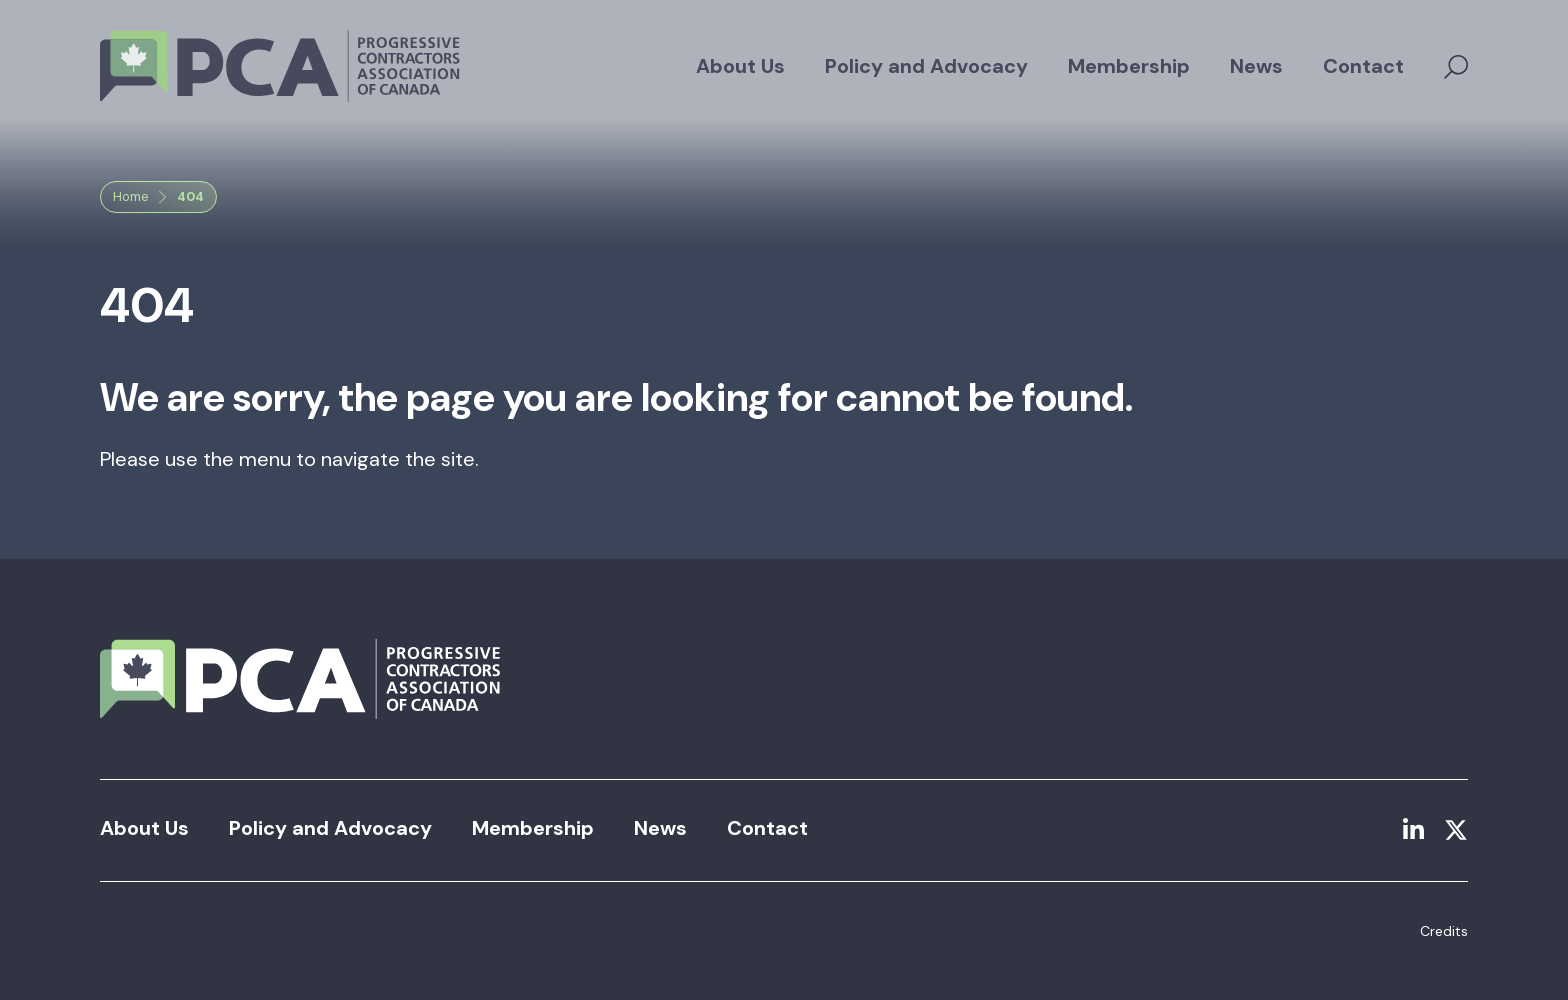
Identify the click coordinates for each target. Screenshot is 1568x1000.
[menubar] (1050, 66)
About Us (740, 66)
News (1256, 66)
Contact (1363, 66)
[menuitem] (740, 66)
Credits (1444, 931)
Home (131, 196)
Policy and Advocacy (926, 66)
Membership (1129, 66)
